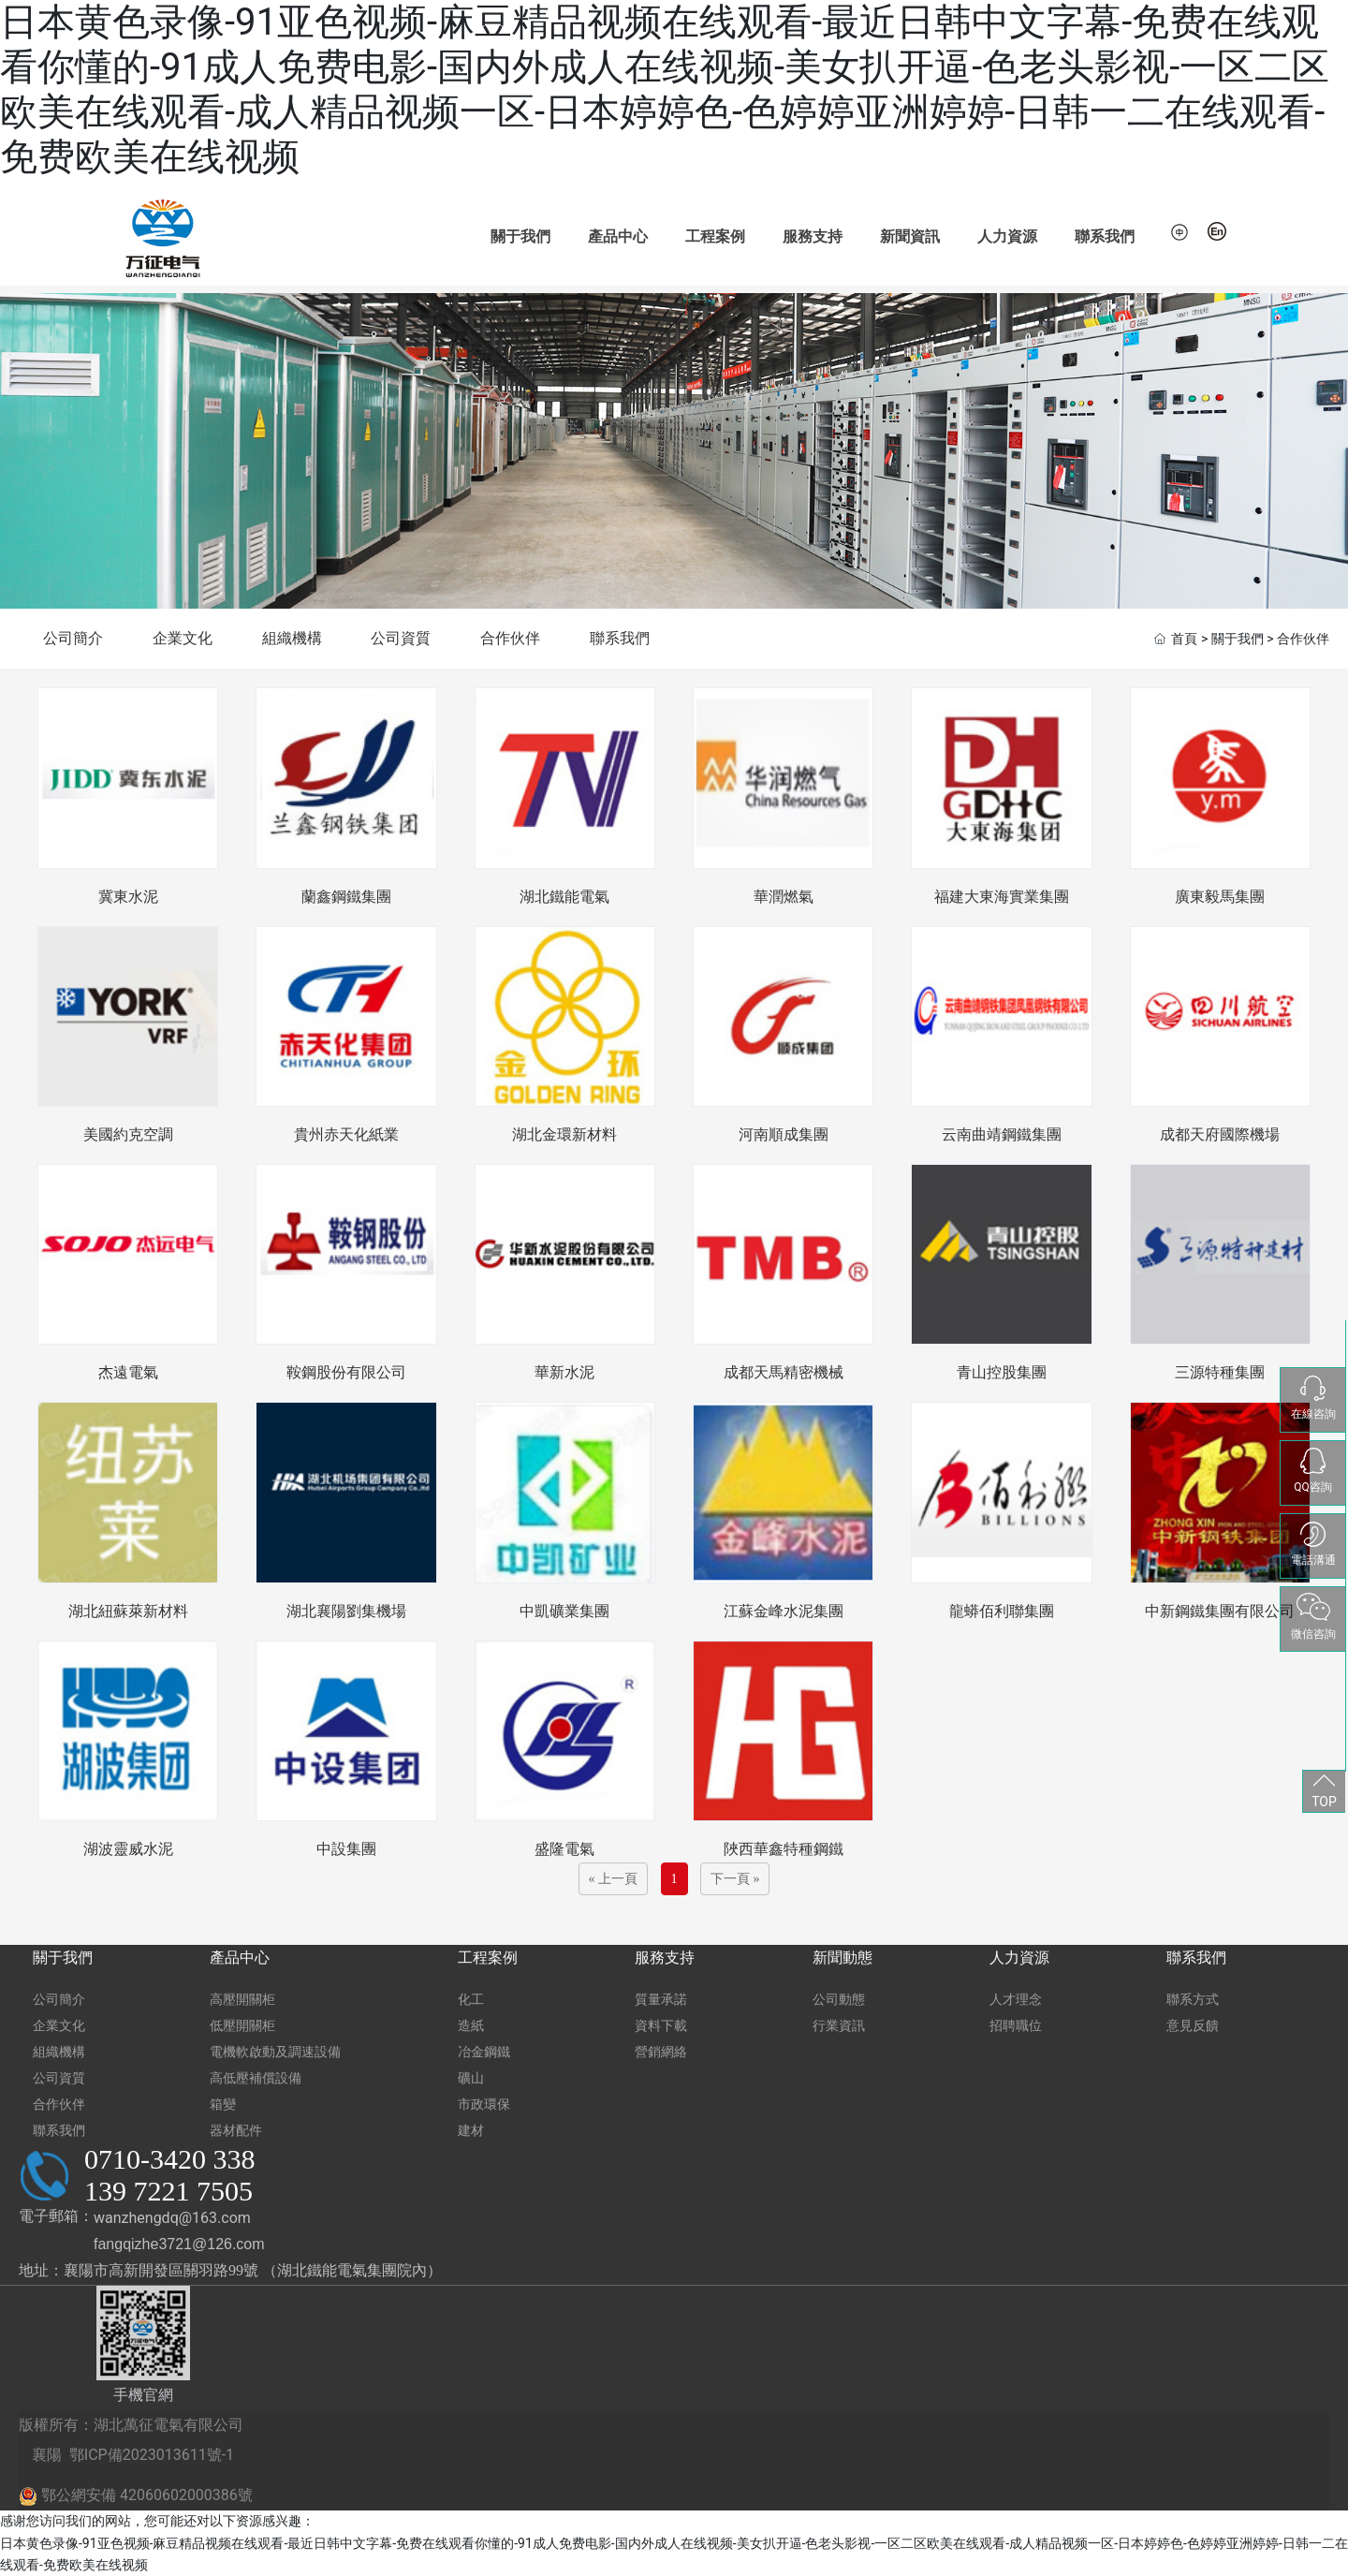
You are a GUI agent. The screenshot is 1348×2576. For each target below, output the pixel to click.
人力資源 (1007, 236)
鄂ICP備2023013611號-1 (151, 2455)
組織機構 (292, 639)
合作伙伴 (510, 639)
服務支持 (812, 236)
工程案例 (715, 236)
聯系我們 (1105, 236)
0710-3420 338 (170, 2158)
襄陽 (45, 2455)
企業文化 (182, 639)
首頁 (1184, 639)
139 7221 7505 (168, 2190)
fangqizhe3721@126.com (179, 2244)
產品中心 (618, 236)
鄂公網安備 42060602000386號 (136, 2496)
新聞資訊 (910, 236)
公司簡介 (73, 639)
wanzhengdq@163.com (172, 2218)
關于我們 (520, 236)
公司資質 (401, 639)
